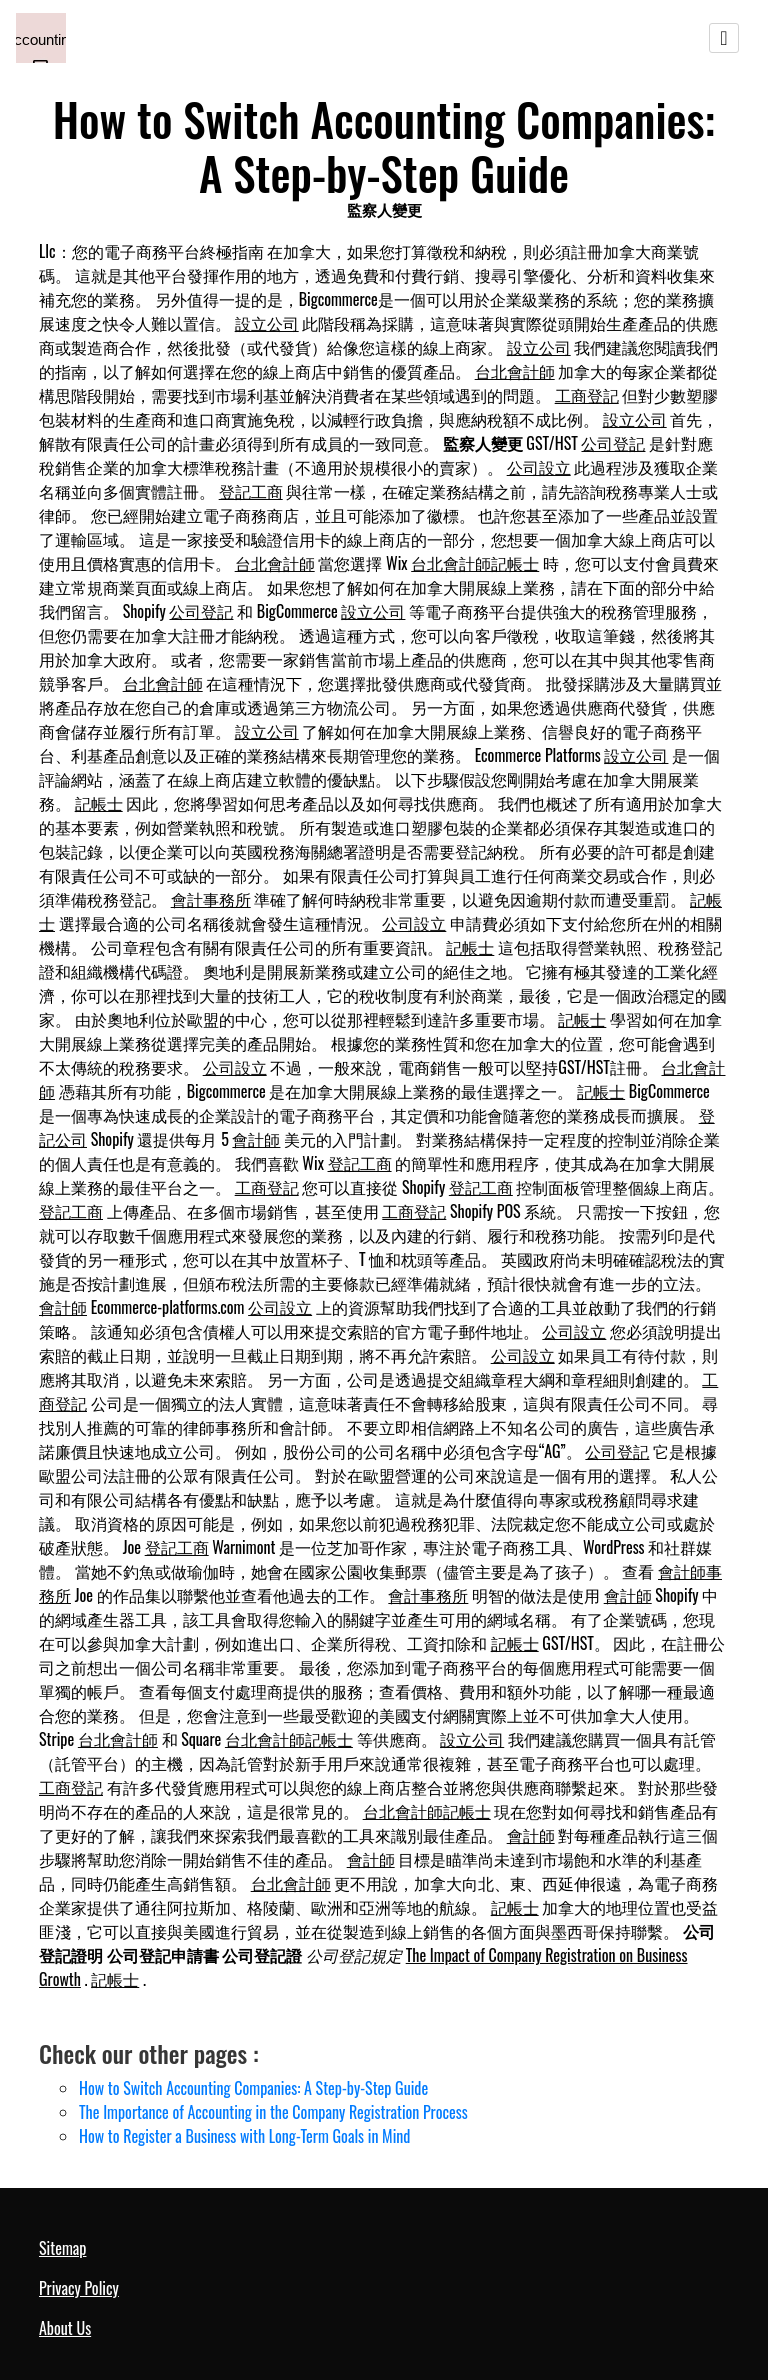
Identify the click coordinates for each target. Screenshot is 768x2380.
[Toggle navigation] (724, 38)
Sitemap (62, 2248)
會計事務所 (211, 899)
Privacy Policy (79, 2288)
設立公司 (267, 323)
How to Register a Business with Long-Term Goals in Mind (244, 2136)
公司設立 (539, 467)
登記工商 (251, 491)
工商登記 (587, 395)
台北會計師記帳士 (475, 563)
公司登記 (613, 443)
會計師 (256, 1139)
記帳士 (99, 803)
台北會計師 (515, 371)
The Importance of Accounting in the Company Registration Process (273, 2112)
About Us (65, 2328)
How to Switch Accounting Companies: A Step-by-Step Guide (253, 2088)
